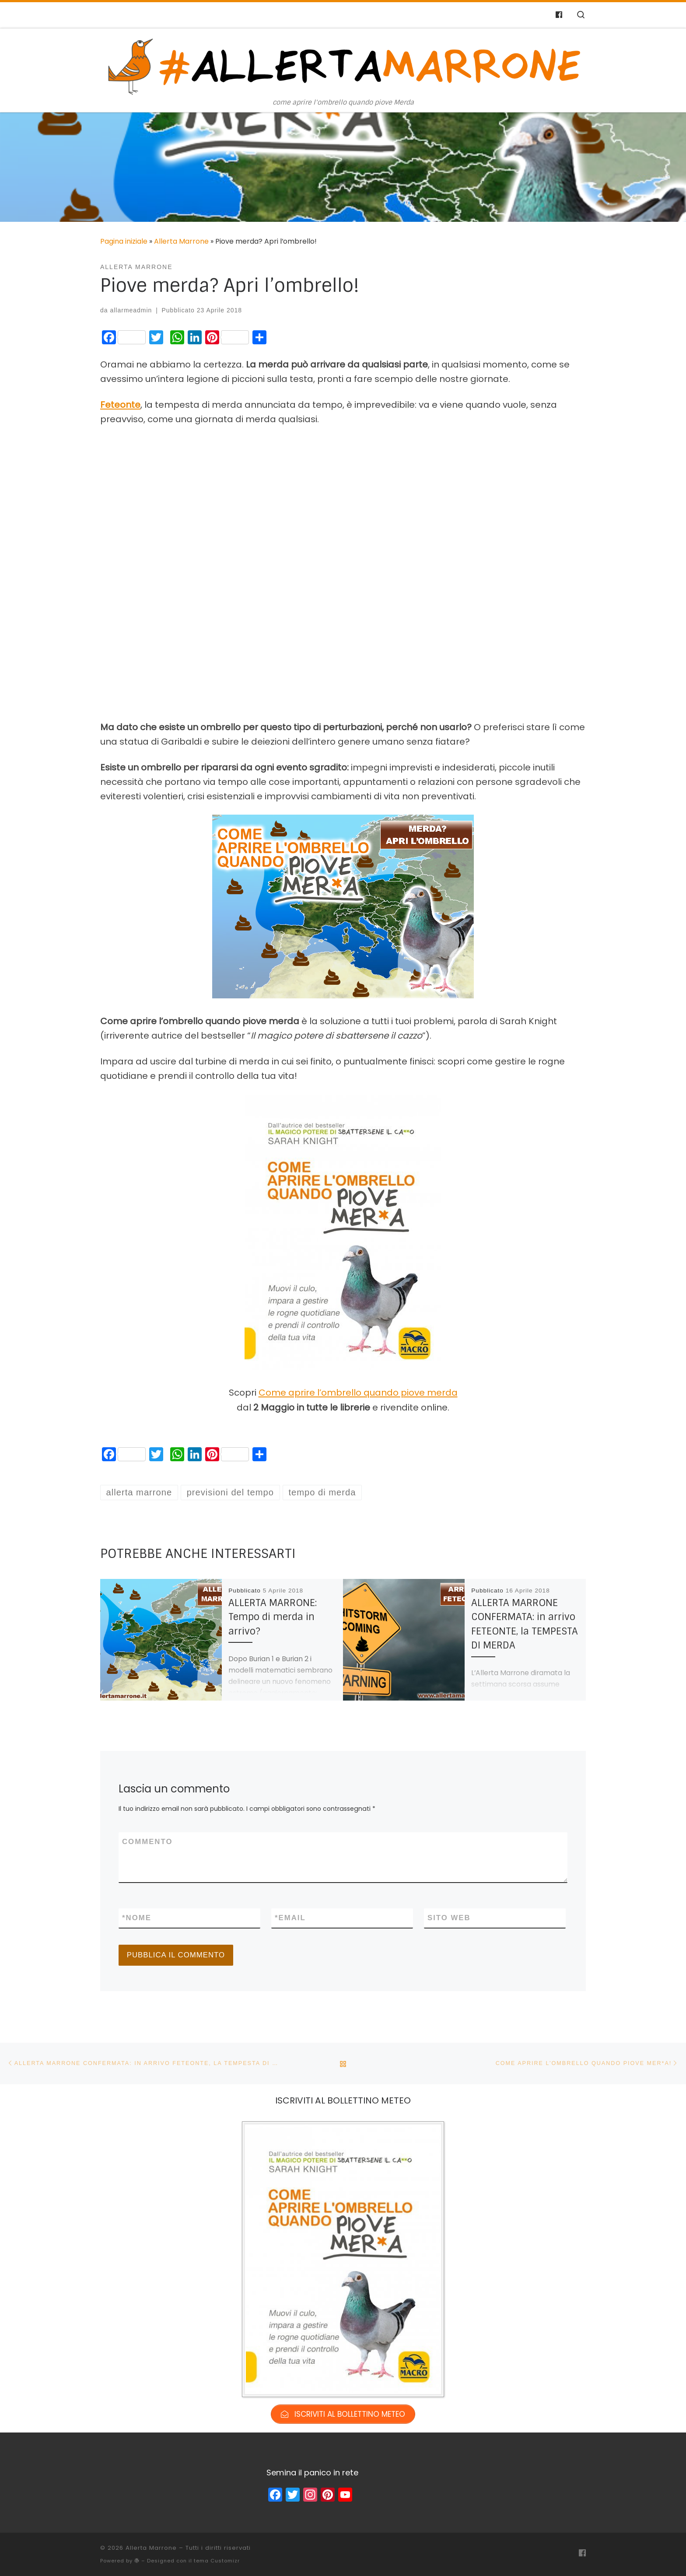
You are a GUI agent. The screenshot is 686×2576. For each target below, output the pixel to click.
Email (290, 1918)
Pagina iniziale (123, 241)
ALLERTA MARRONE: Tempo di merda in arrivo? (272, 1617)
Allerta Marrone (181, 241)
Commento (147, 1842)
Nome (136, 1918)
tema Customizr (217, 2560)
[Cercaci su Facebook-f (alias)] (559, 15)
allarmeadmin (131, 310)
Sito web (449, 1918)
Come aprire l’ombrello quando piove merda (358, 1392)
